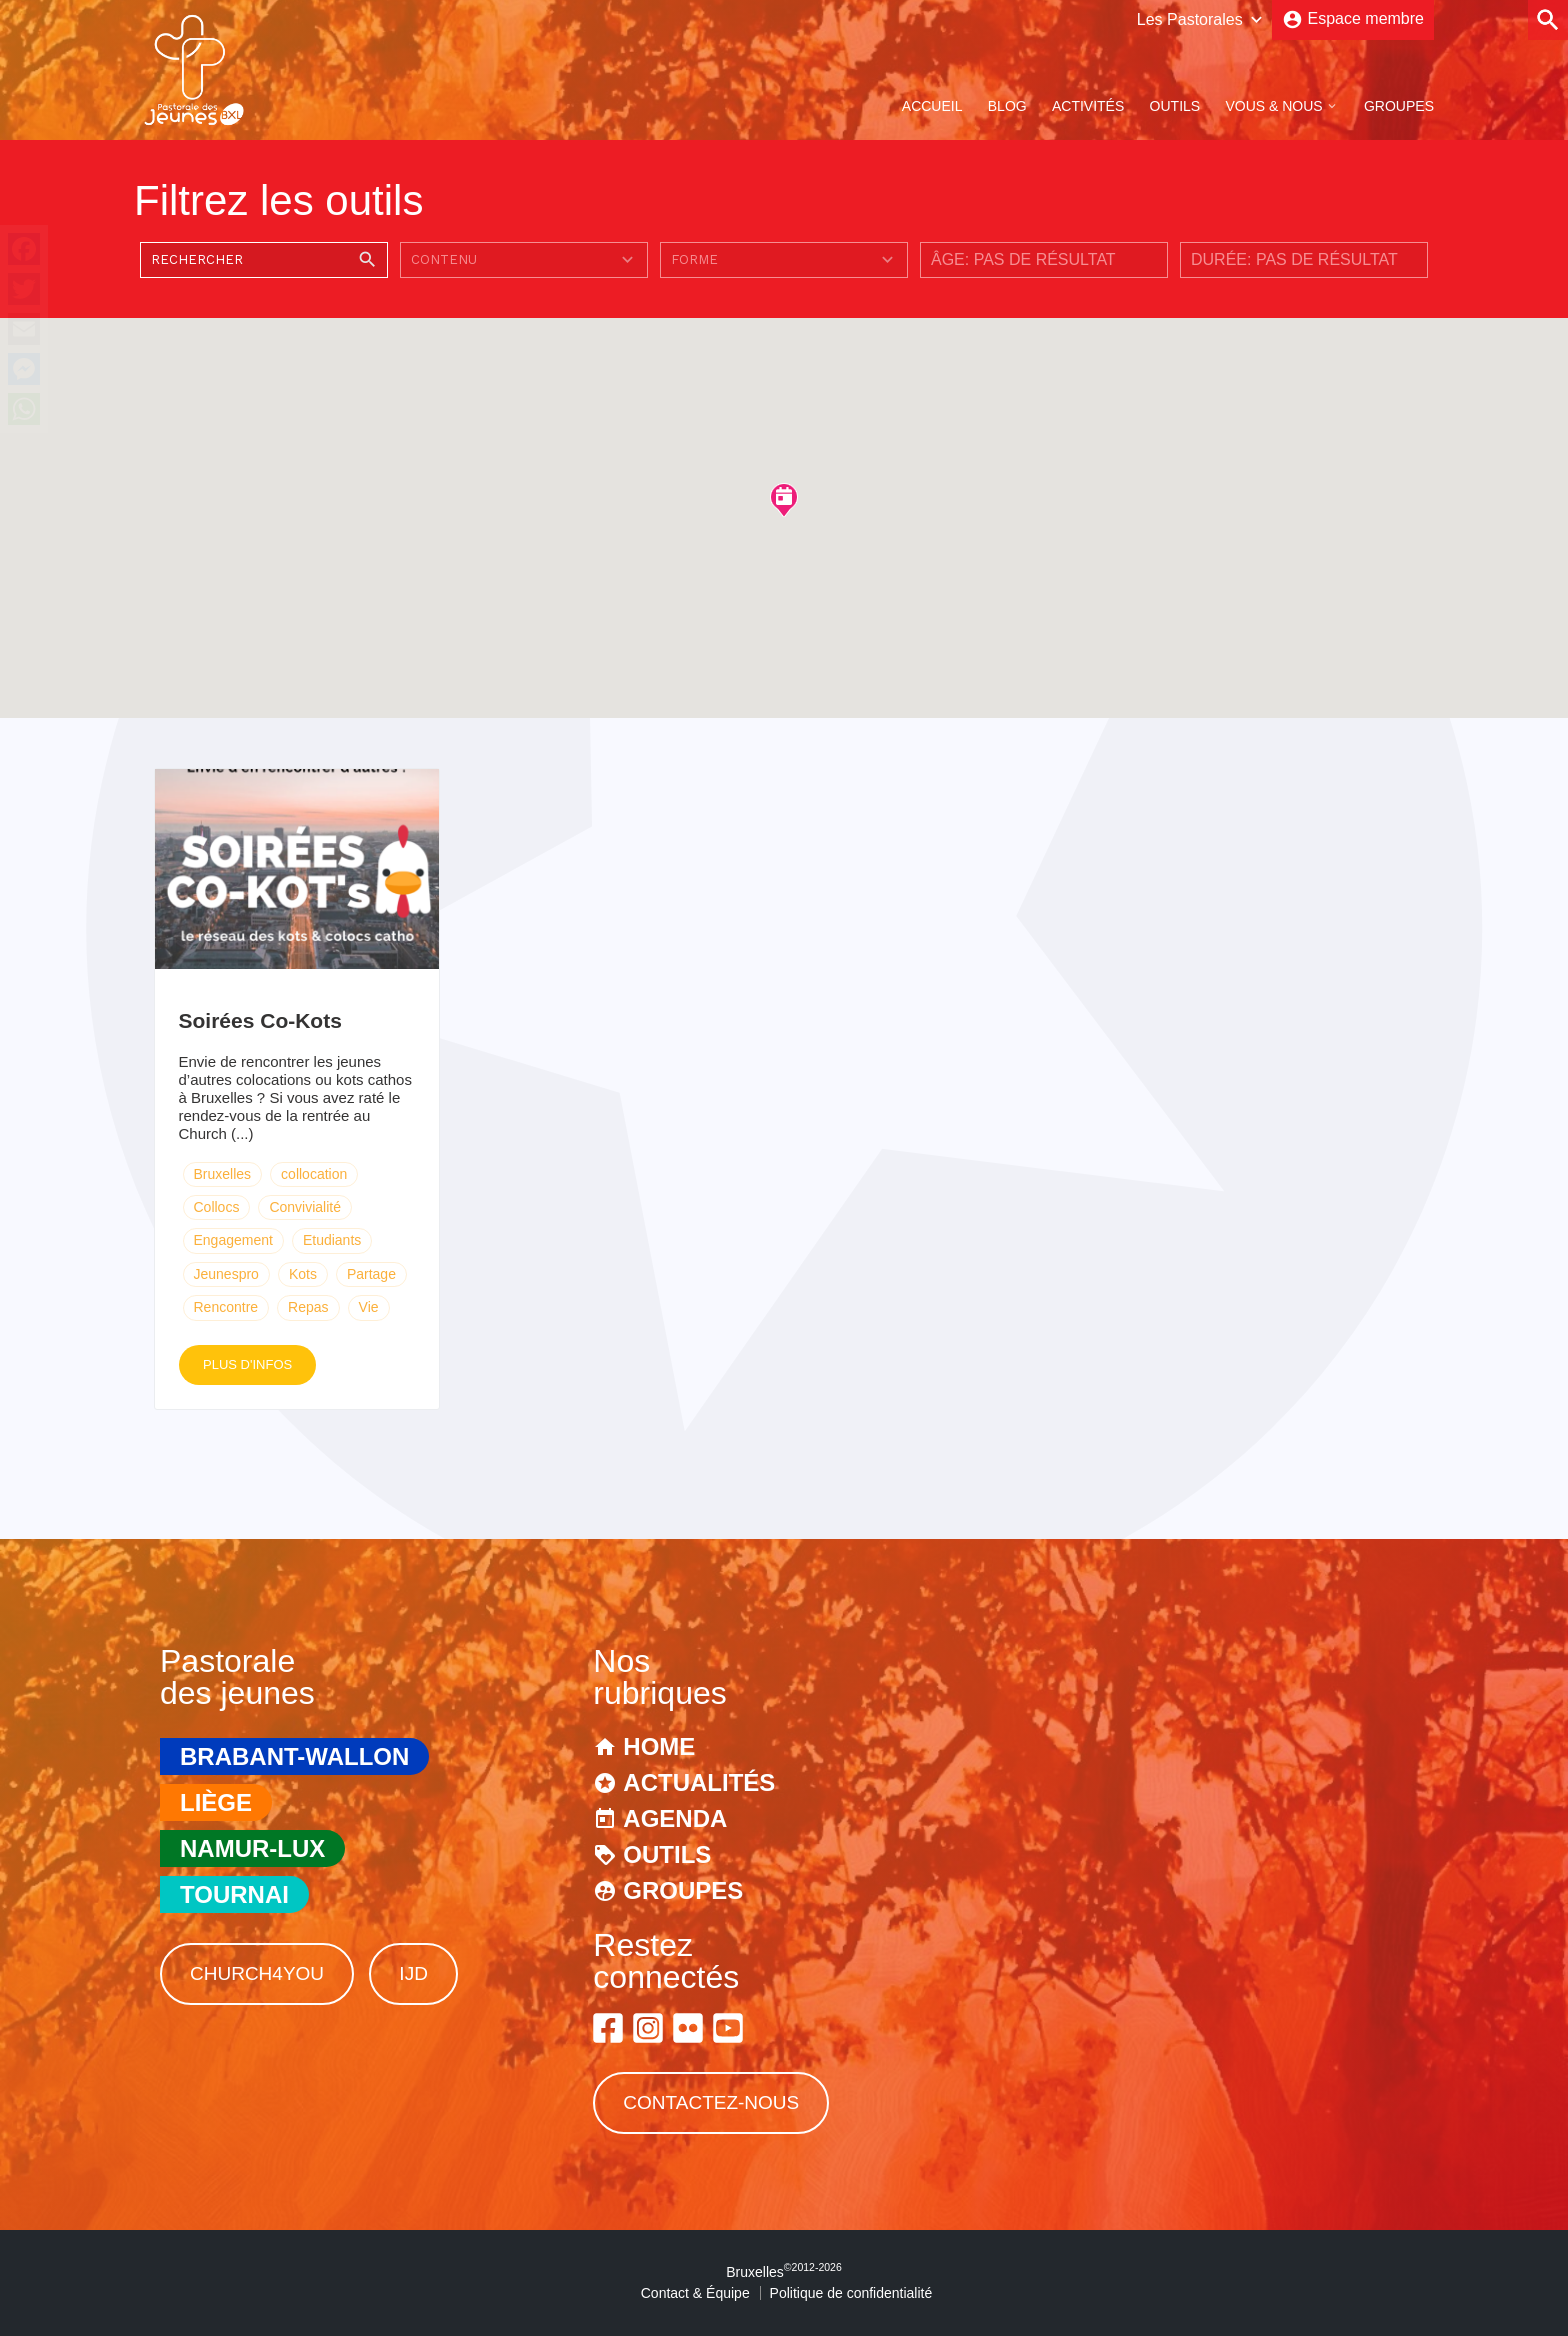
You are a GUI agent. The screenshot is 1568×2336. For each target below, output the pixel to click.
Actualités (699, 1782)
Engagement (233, 1240)
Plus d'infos (247, 1364)
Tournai (234, 1894)
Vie (369, 1307)
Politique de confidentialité (851, 2293)
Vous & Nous (1273, 106)
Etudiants (332, 1240)
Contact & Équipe (695, 2293)
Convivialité (305, 1207)
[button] (784, 499)
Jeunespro (226, 1274)
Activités (1088, 106)
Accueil (932, 106)
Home (659, 1746)
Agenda (675, 1818)
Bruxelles (223, 1174)
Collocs (217, 1207)
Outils (1175, 106)
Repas (308, 1307)
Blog (1007, 106)
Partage (371, 1274)
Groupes (1399, 106)
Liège (216, 1802)
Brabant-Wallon (294, 1756)
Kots (303, 1274)
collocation (314, 1174)
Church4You (257, 1973)
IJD (413, 1973)
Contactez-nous (711, 2102)
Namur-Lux (252, 1848)
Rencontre (226, 1307)
